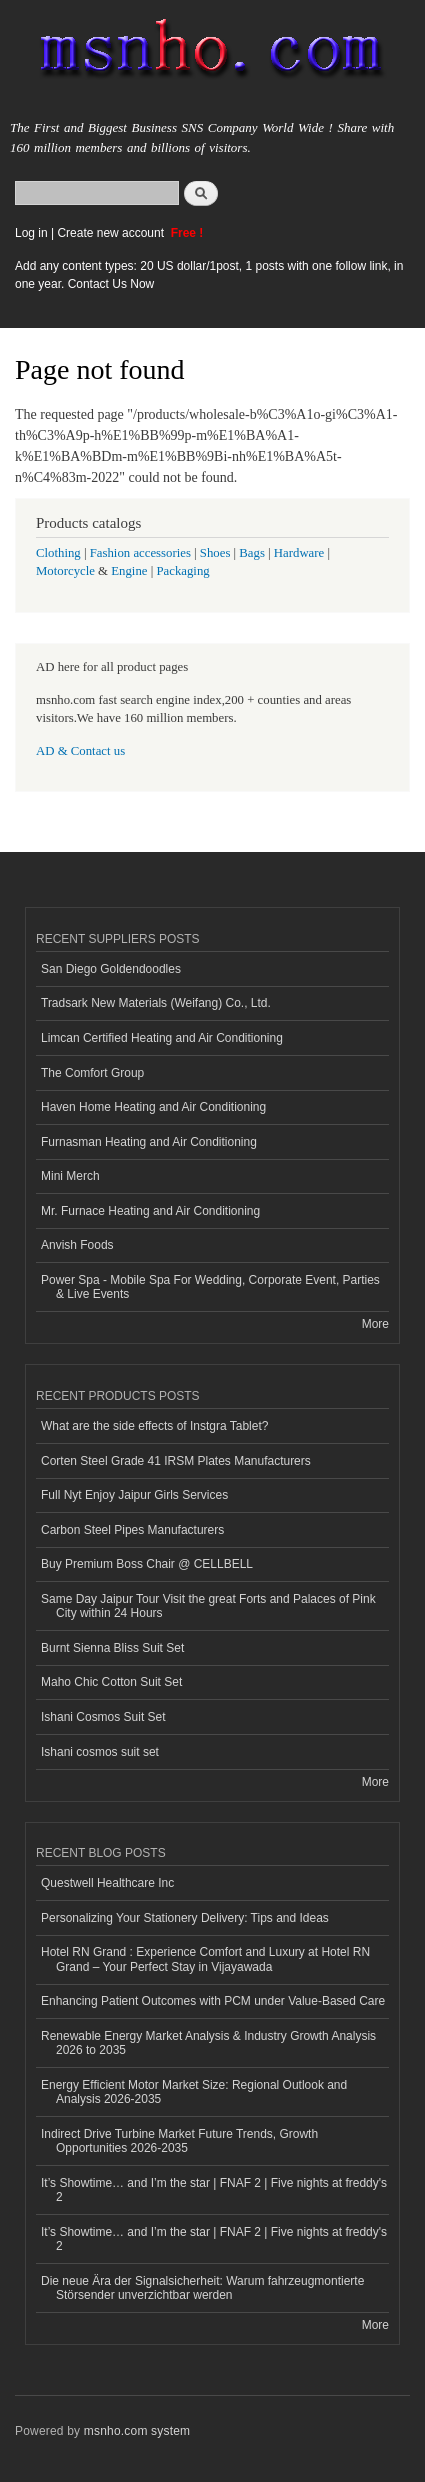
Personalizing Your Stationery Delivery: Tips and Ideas (185, 1918)
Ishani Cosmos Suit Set (103, 1717)
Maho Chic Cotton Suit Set (111, 1682)
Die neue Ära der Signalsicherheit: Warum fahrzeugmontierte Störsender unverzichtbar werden (202, 2288)
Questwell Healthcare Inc (107, 1883)
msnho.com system (137, 2431)
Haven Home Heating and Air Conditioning (153, 1107)
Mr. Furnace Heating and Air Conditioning (150, 1211)
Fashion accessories (140, 553)
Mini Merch (70, 1176)
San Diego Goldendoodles (111, 969)
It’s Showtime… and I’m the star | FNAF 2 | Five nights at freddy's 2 (214, 2190)
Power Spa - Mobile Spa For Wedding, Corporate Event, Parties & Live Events (210, 1287)
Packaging (182, 571)
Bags (252, 553)
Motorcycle (65, 571)
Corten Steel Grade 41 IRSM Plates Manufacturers (176, 1461)
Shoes (215, 553)
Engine (129, 571)
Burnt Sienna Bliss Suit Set (112, 1648)
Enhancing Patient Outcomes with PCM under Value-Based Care (213, 2001)
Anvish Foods (77, 1245)
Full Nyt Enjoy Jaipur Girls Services (134, 1495)
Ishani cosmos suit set (100, 1752)
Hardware (299, 553)
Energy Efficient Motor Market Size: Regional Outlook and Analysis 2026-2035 (194, 2092)
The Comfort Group (92, 1073)
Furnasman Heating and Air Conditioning (149, 1142)
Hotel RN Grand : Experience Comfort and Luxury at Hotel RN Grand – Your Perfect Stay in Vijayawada (205, 1959)
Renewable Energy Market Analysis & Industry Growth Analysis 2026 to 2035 (208, 2043)
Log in (31, 233)
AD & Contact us (80, 751)
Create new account (112, 233)
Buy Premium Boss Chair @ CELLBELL (147, 1564)
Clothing (58, 553)
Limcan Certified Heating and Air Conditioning (162, 1038)
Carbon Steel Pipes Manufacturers (132, 1530)
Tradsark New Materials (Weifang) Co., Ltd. (156, 1003)
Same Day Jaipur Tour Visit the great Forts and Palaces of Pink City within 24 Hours (208, 1606)
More (375, 1324)
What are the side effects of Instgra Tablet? (154, 1426)
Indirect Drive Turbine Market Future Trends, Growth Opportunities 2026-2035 (179, 2141)
